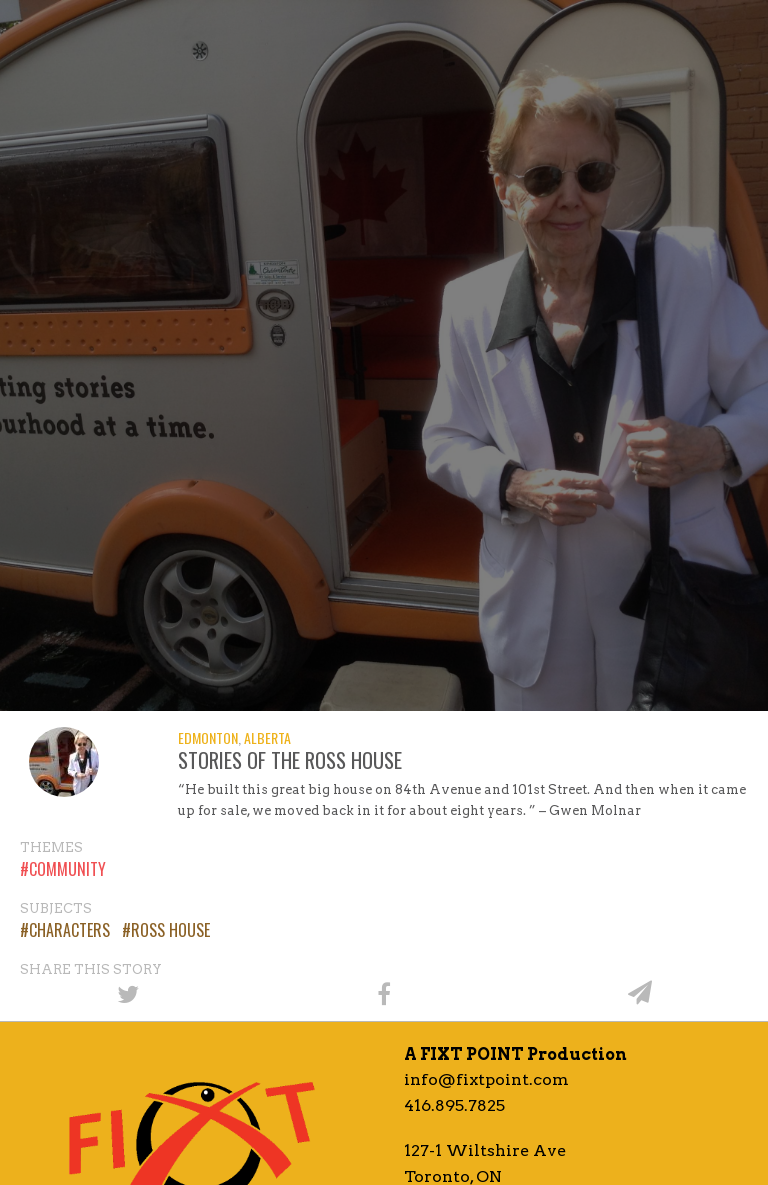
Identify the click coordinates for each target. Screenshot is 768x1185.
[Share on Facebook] (384, 992)
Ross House (170, 930)
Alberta (267, 737)
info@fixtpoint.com (486, 1079)
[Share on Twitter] (128, 992)
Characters (69, 930)
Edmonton (208, 737)
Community (67, 869)
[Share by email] (640, 992)
